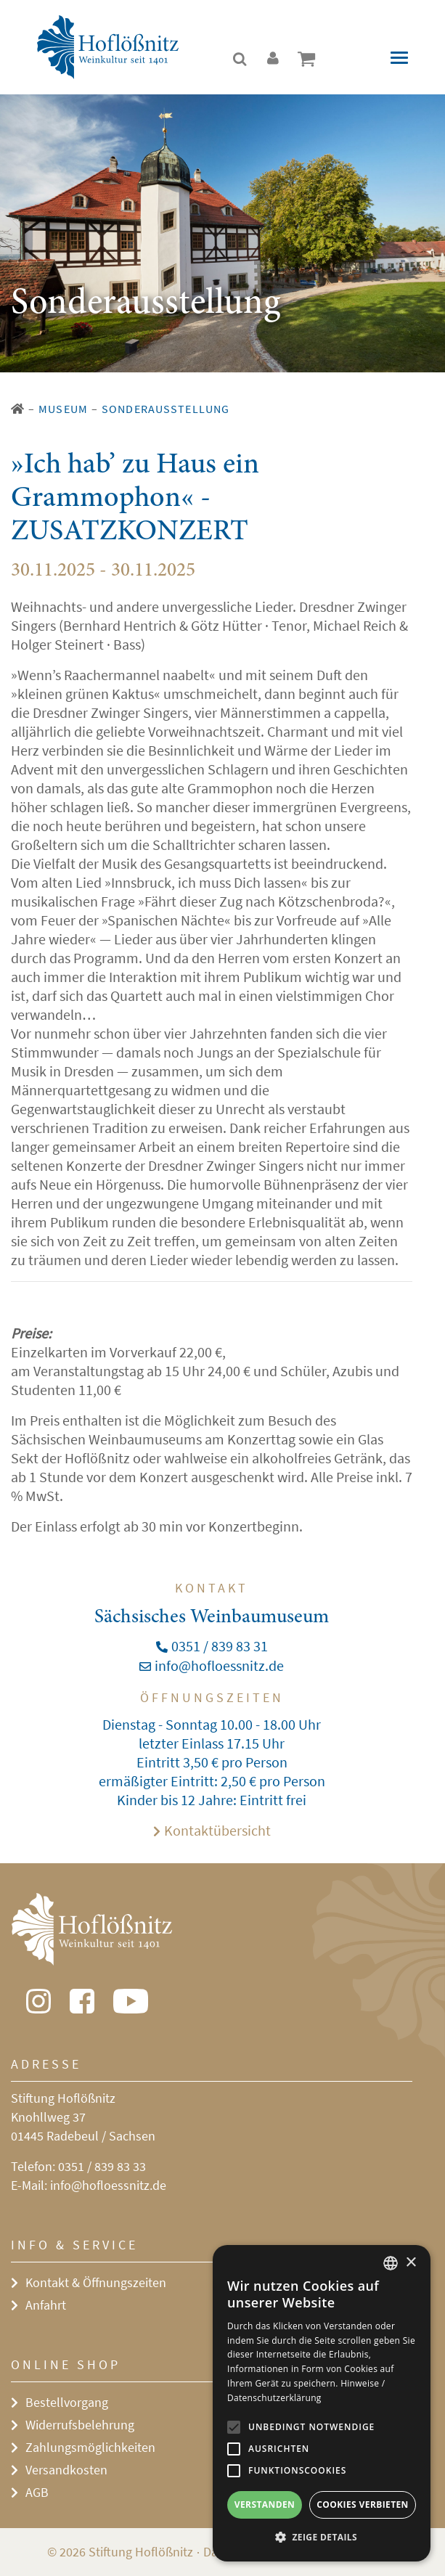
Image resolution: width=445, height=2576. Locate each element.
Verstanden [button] (264, 2504)
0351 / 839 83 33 (102, 2166)
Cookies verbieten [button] (363, 2504)
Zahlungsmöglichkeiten (90, 2447)
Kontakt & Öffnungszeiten (95, 2282)
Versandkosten (66, 2469)
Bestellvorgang (66, 2402)
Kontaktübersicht (217, 1830)
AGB (37, 2492)
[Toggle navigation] (399, 58)
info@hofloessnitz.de (108, 2185)
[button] (321, 2537)
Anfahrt (45, 2305)
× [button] (410, 2262)
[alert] (321, 2403)
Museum (63, 408)
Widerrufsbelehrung (79, 2424)
